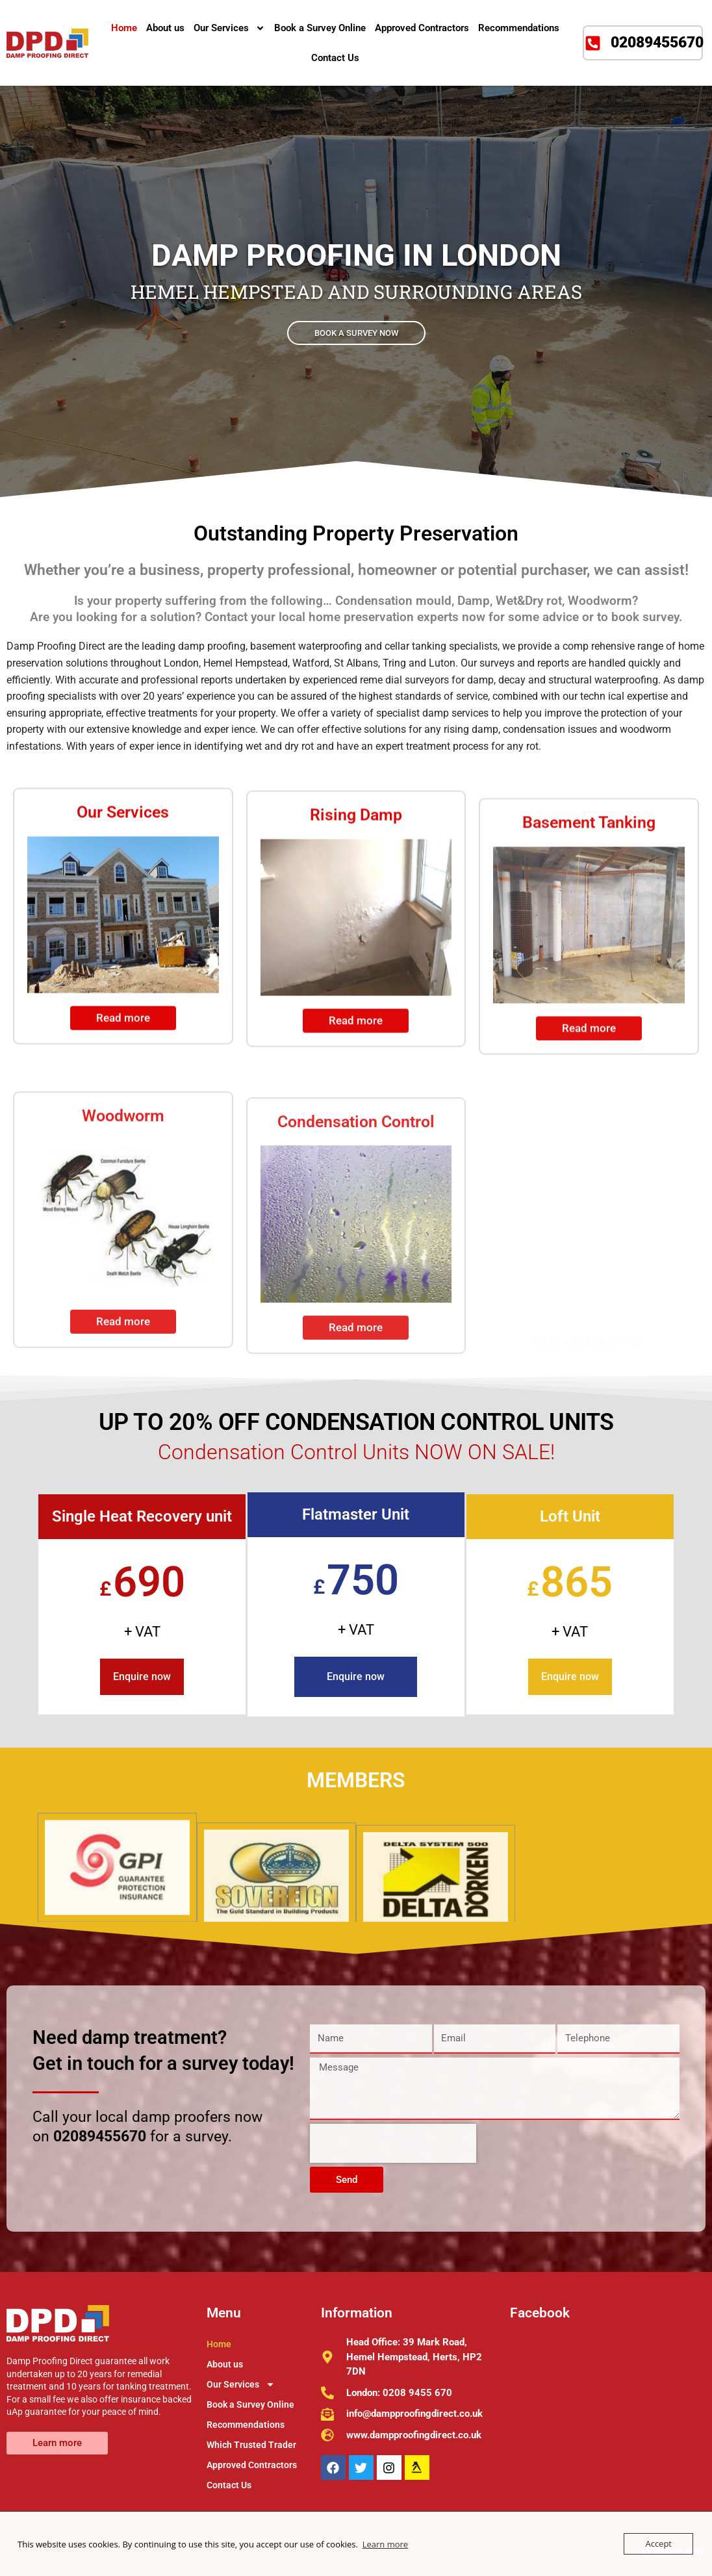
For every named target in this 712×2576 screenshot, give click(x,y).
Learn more (385, 2544)
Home (124, 28)
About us (165, 28)
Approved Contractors (422, 28)
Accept (658, 2543)
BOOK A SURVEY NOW (356, 332)
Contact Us (335, 58)
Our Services (229, 28)
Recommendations (518, 28)
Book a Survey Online (320, 28)
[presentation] (393, 2143)
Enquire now (142, 1676)
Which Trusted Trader (251, 2445)
